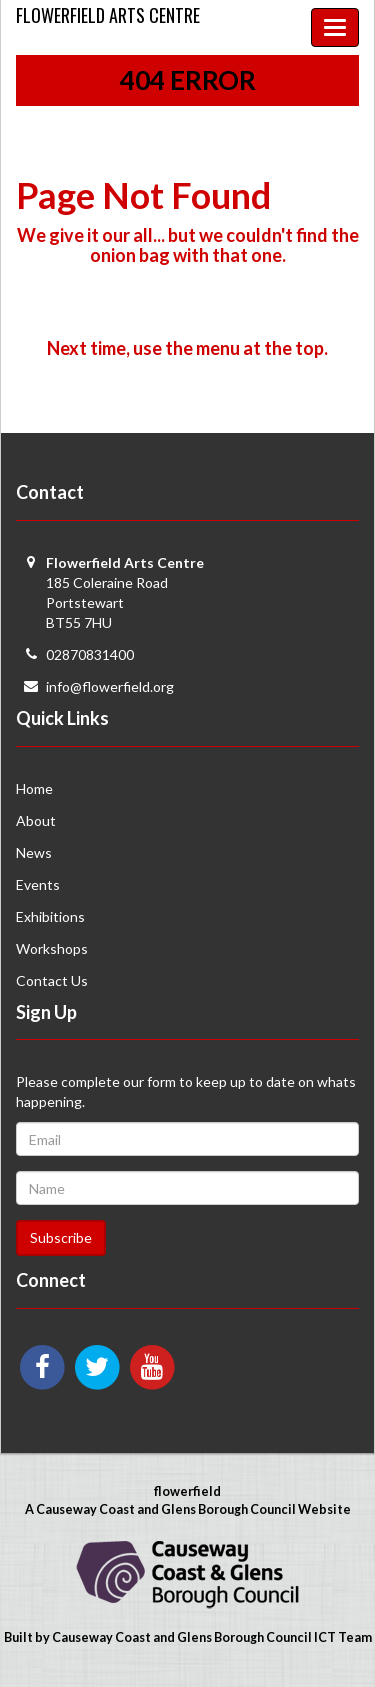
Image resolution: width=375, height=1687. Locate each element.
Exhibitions (50, 916)
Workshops (52, 948)
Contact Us (52, 980)
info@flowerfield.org (110, 686)
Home (34, 788)
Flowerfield (108, 15)
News (34, 852)
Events (38, 884)
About (36, 820)
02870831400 (90, 654)
